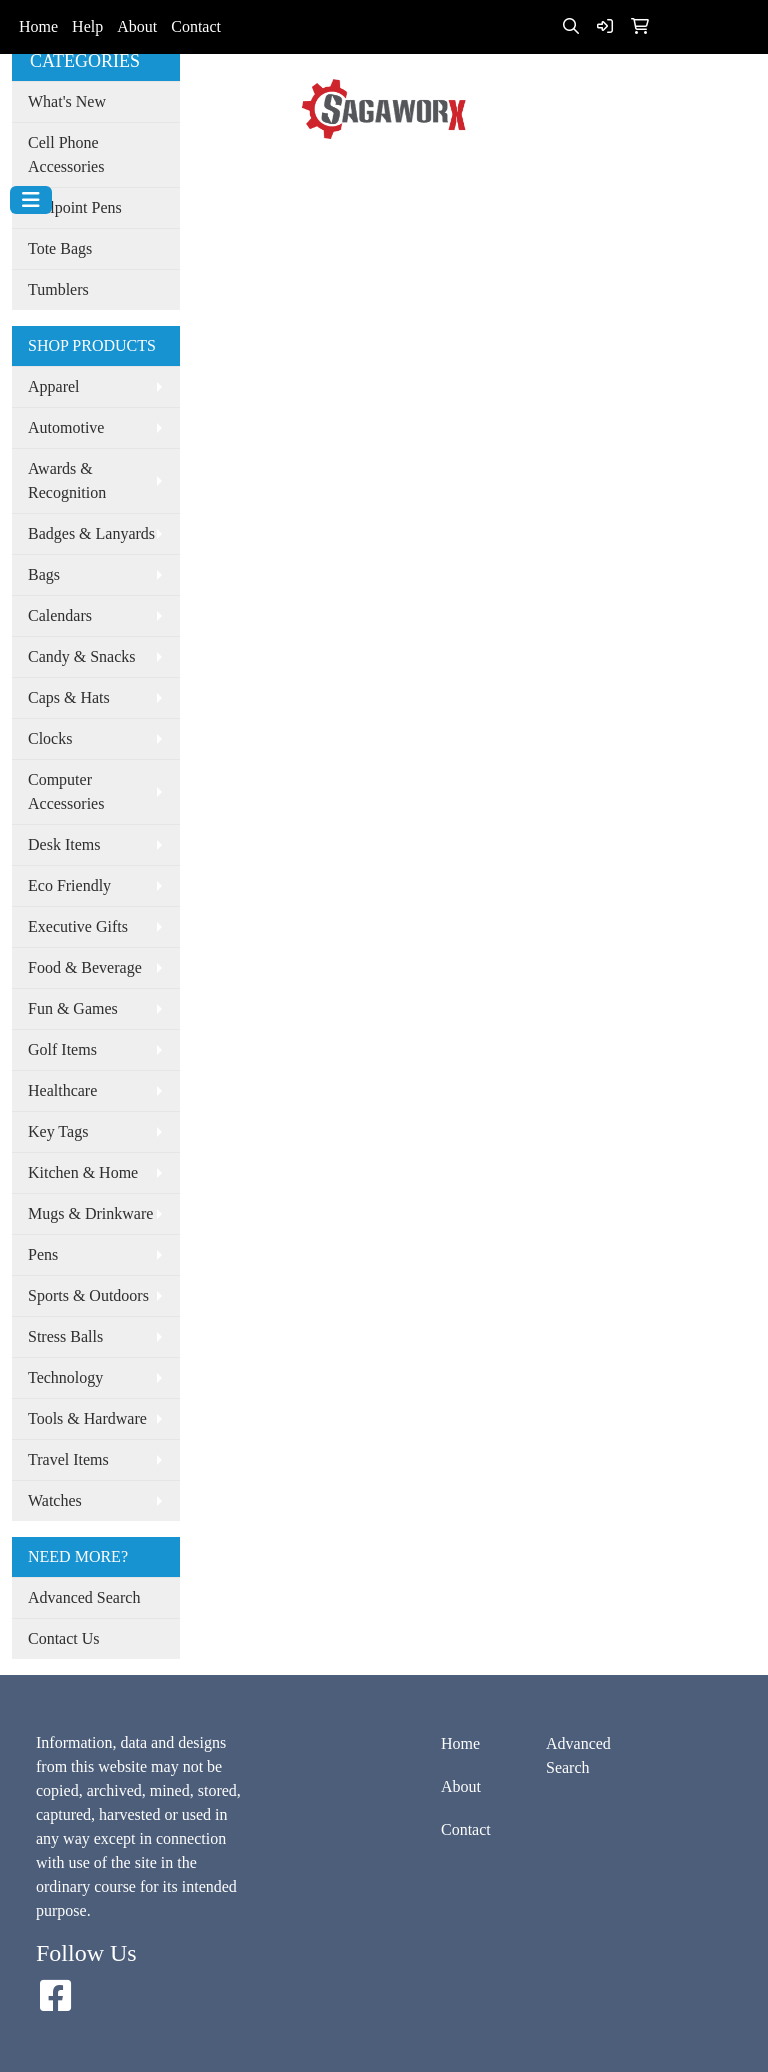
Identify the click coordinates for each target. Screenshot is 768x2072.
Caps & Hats (69, 697)
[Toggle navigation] (31, 200)
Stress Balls (65, 1336)
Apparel (54, 386)
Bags (44, 574)
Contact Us (64, 1638)
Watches (55, 1500)
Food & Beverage (85, 967)
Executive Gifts (78, 926)
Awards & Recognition (67, 480)
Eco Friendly (69, 885)
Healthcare (62, 1090)
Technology (65, 1377)
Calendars (60, 615)
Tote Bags (60, 248)
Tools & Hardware (87, 1418)
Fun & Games (73, 1008)
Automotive (66, 427)
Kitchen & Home (83, 1172)
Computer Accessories (66, 791)
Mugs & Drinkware (90, 1213)
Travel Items (68, 1459)
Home (38, 26)
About (137, 26)
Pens (43, 1254)
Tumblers (58, 289)
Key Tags (58, 1131)
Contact (196, 26)
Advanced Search (84, 1597)
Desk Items (64, 844)
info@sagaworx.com (385, 165)
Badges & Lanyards (91, 533)
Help (87, 26)
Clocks (50, 738)
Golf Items (62, 1049)
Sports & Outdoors (88, 1295)
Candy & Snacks (82, 656)
